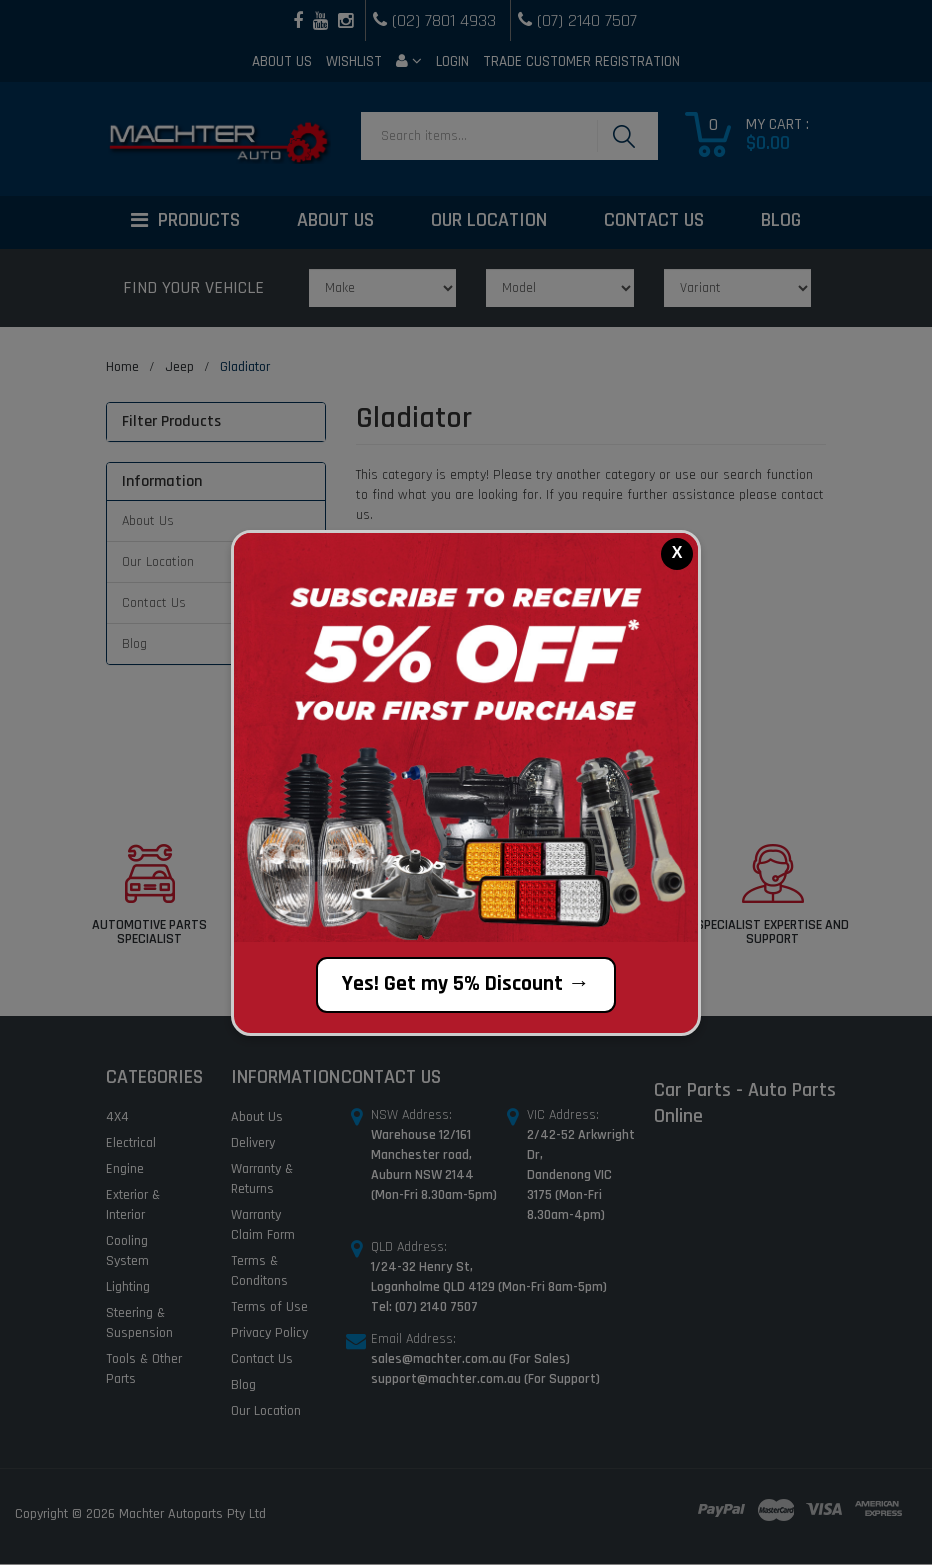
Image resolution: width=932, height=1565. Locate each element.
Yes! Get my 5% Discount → (466, 984)
